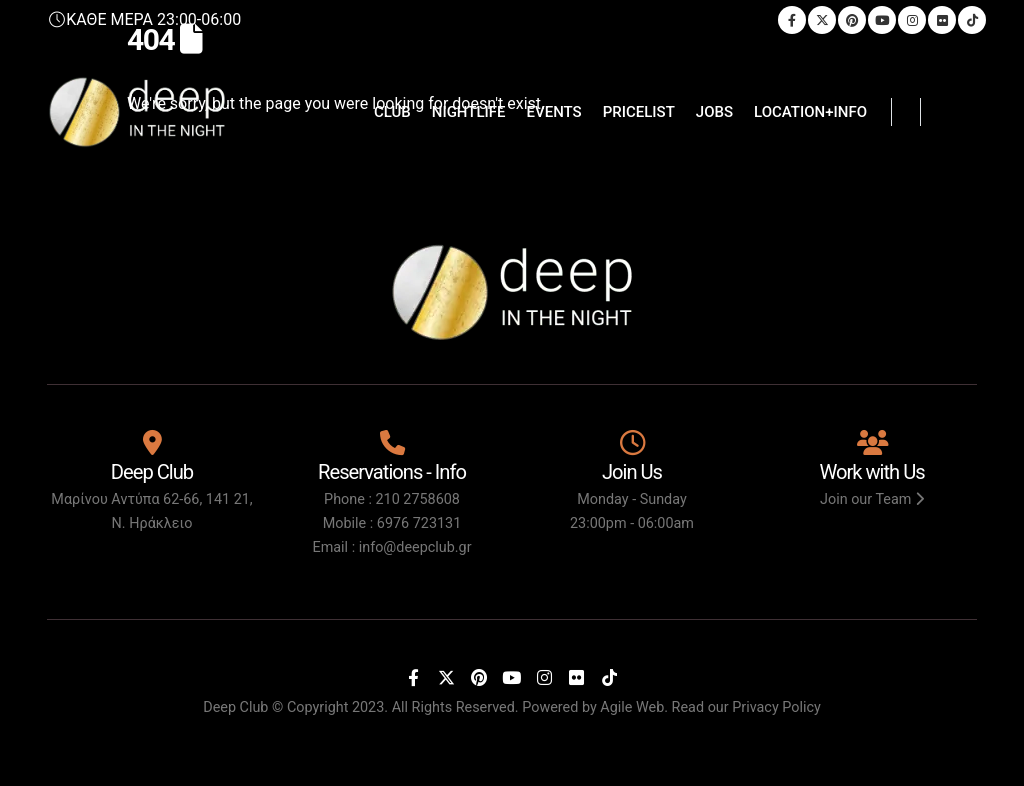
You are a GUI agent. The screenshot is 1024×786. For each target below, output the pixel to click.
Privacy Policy (776, 707)
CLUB (392, 112)
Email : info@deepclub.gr (391, 547)
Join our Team (872, 499)
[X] (446, 677)
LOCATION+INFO (810, 112)
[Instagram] (544, 677)
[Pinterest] (479, 677)
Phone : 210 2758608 (392, 499)
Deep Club (235, 707)
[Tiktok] (609, 677)
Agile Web (632, 707)
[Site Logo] (137, 112)
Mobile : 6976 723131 (392, 523)
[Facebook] (414, 677)
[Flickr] (577, 677)
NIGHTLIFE (469, 112)
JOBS (714, 112)
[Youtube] (512, 677)
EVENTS (554, 112)
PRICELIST (639, 112)
